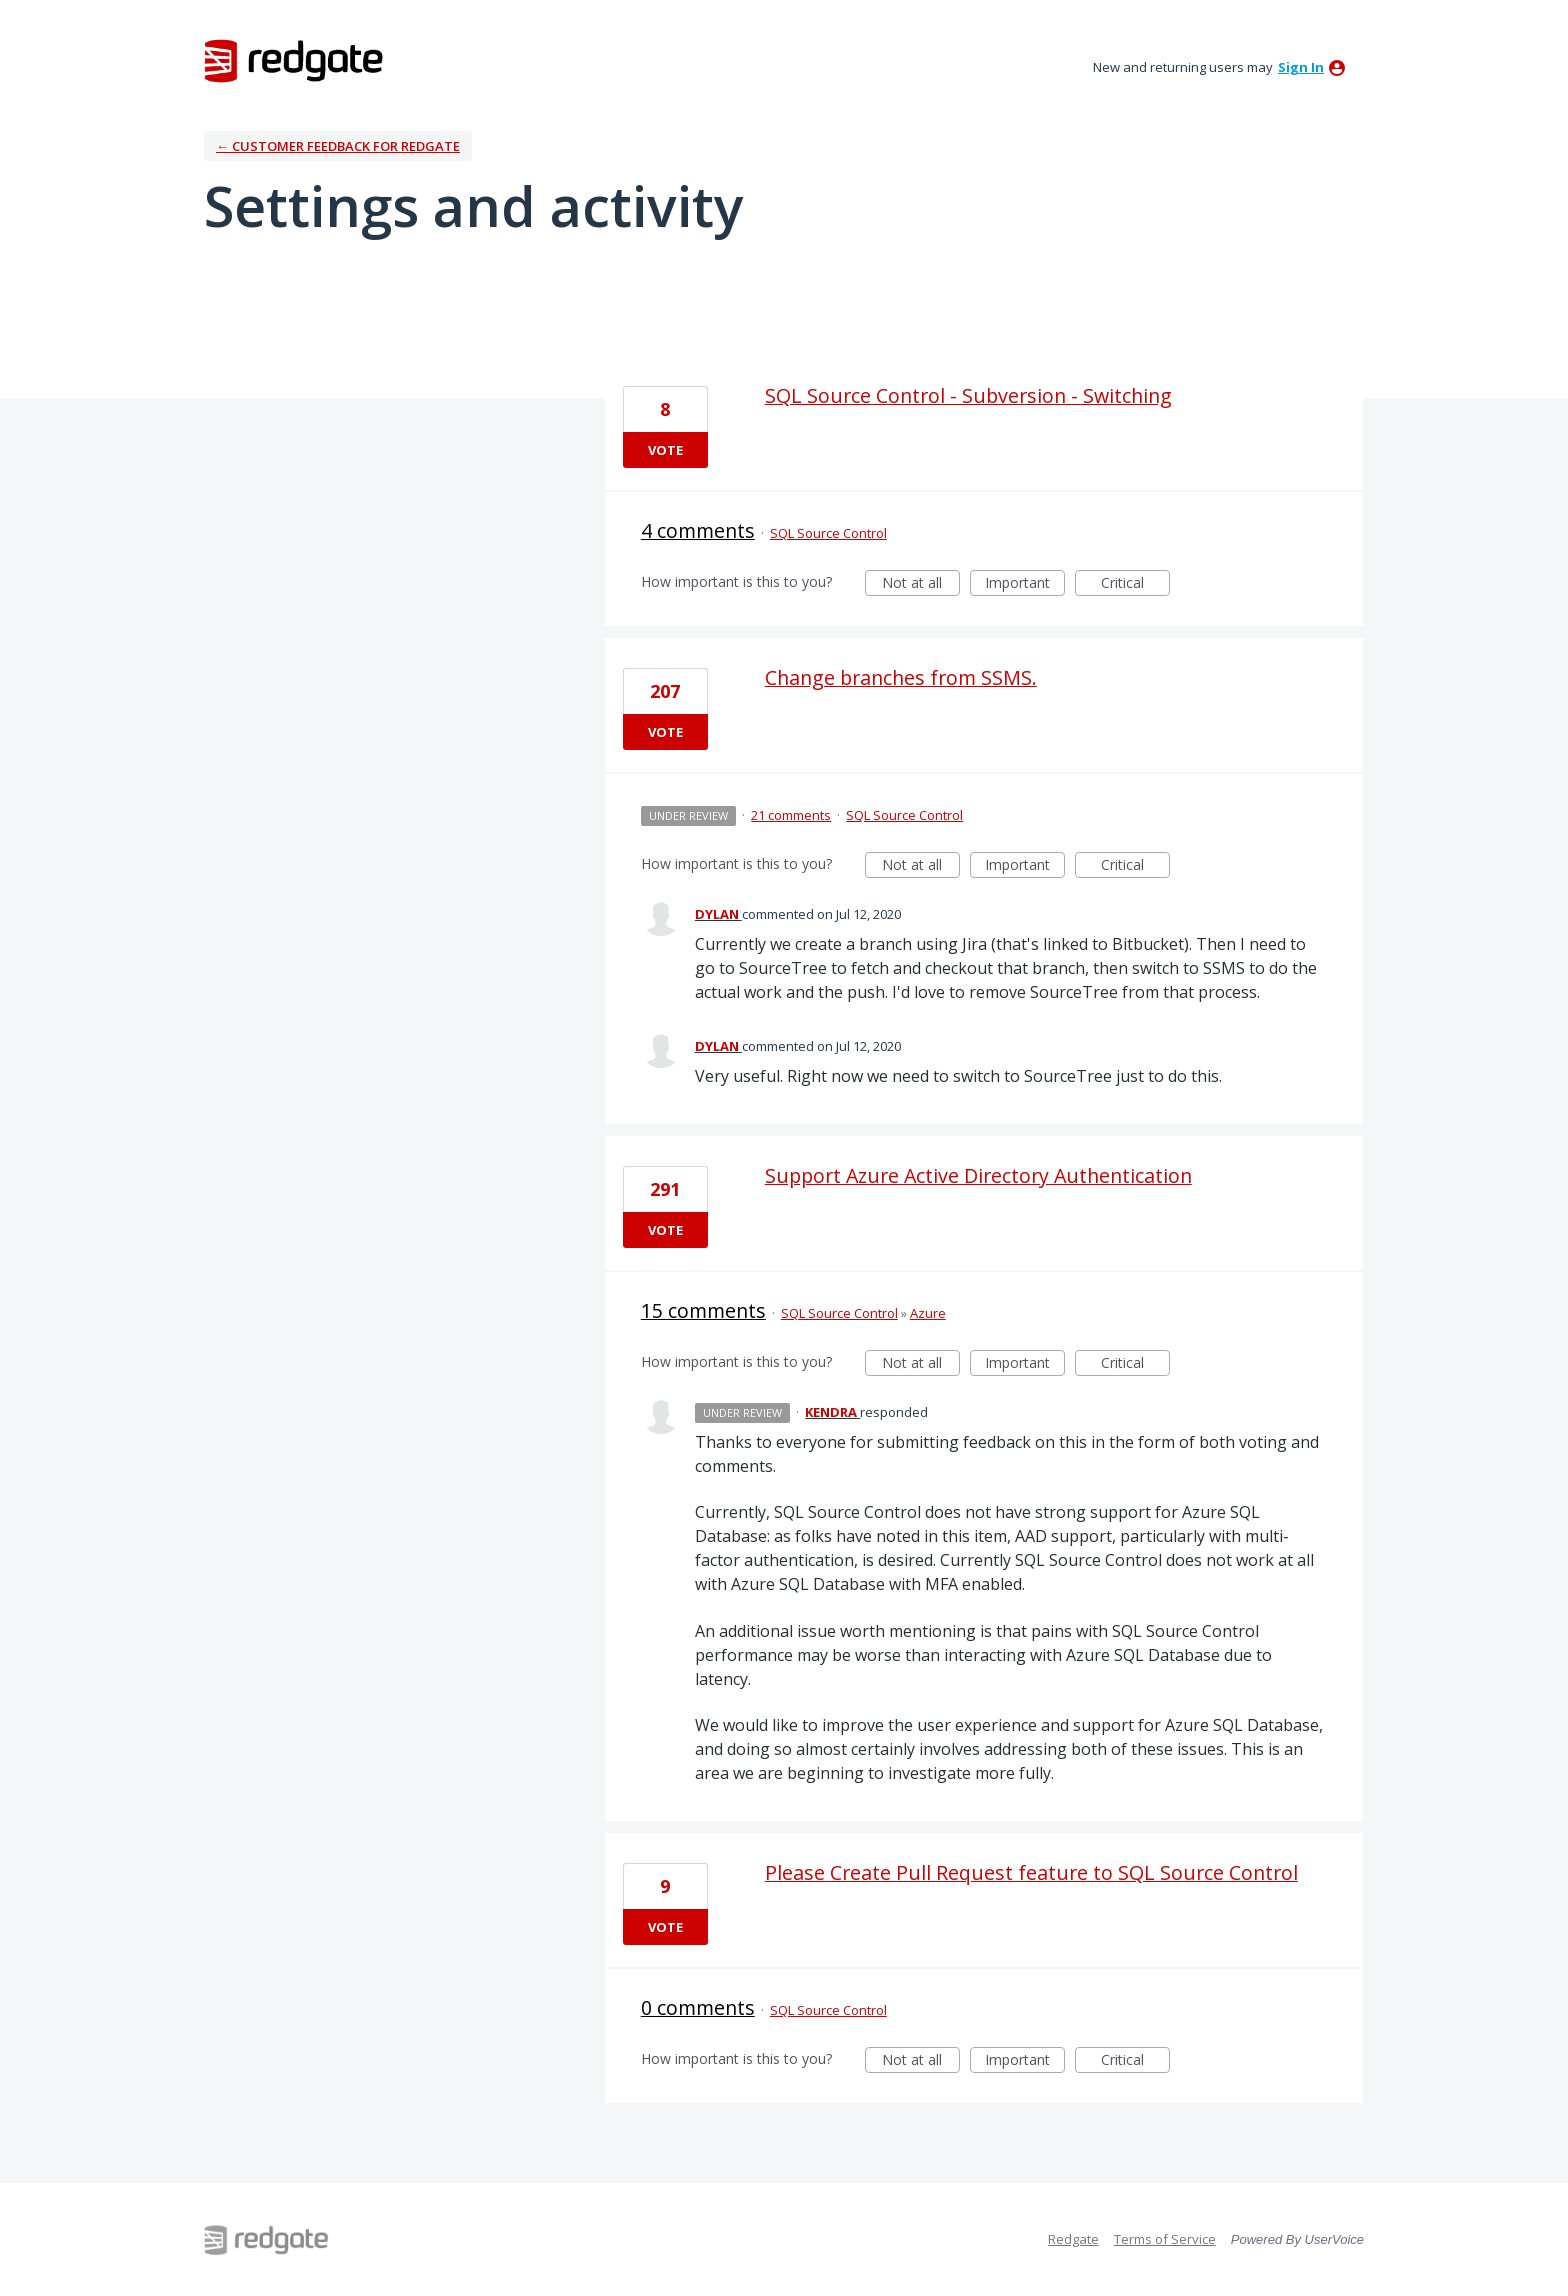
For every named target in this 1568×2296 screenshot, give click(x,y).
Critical (1135, 584)
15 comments (703, 1310)
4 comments (698, 530)
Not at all (921, 584)
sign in (1301, 67)
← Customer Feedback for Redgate (338, 146)
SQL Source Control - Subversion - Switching (968, 395)
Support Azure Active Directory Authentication (978, 1175)
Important (1025, 584)
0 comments (698, 2007)
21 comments (791, 815)
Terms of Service (1165, 2239)
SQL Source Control (828, 533)
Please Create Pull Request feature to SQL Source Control (1031, 1872)
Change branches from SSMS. (901, 677)
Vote (665, 450)
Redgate (1073, 2239)
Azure (928, 1313)
